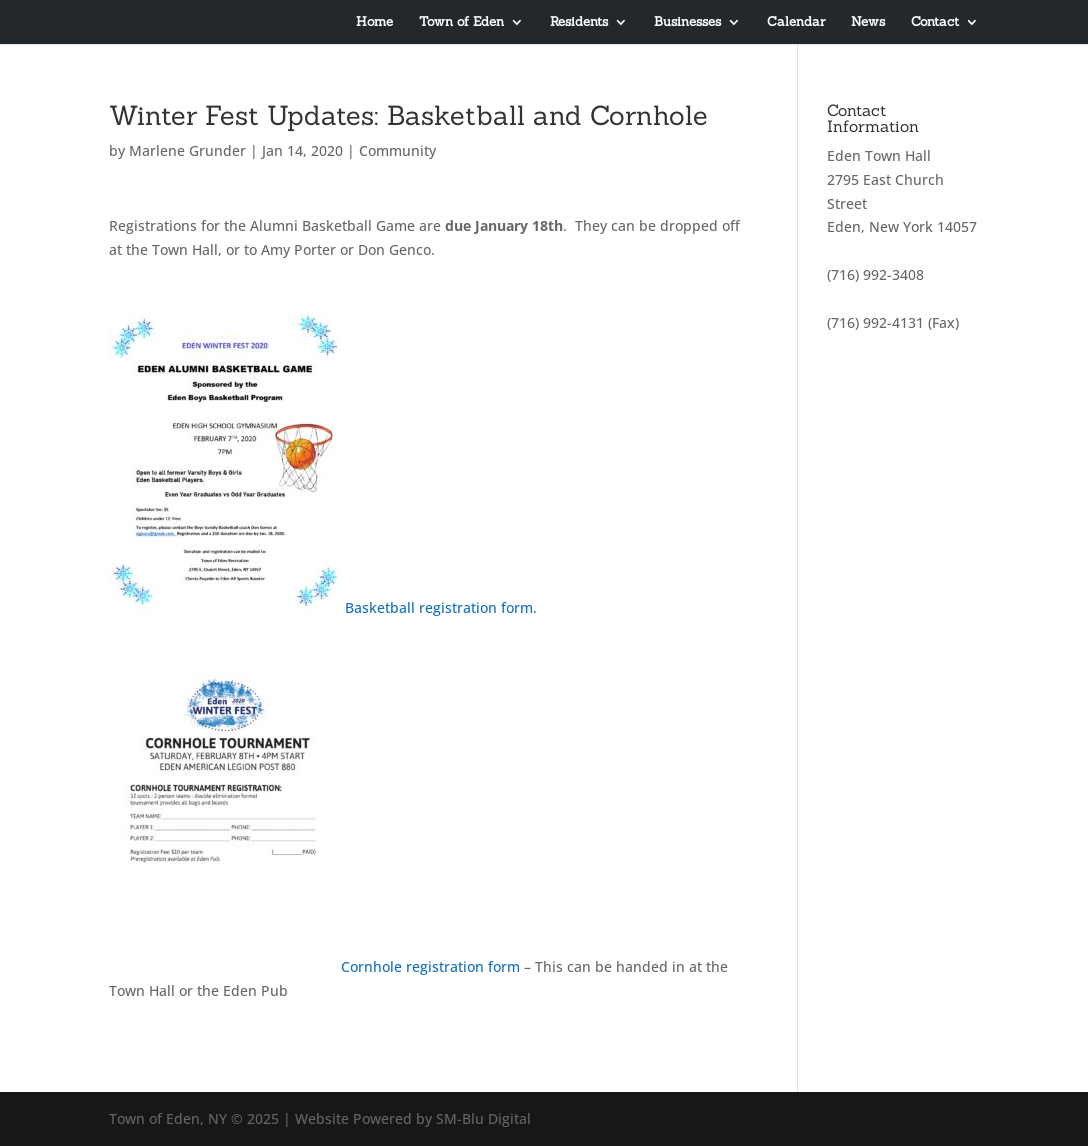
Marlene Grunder (187, 150)
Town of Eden (461, 22)
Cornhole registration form (432, 966)
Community (397, 150)
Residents (579, 22)
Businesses (687, 22)
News (868, 22)
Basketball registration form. (441, 607)
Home (374, 22)
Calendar (796, 22)
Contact (935, 22)
